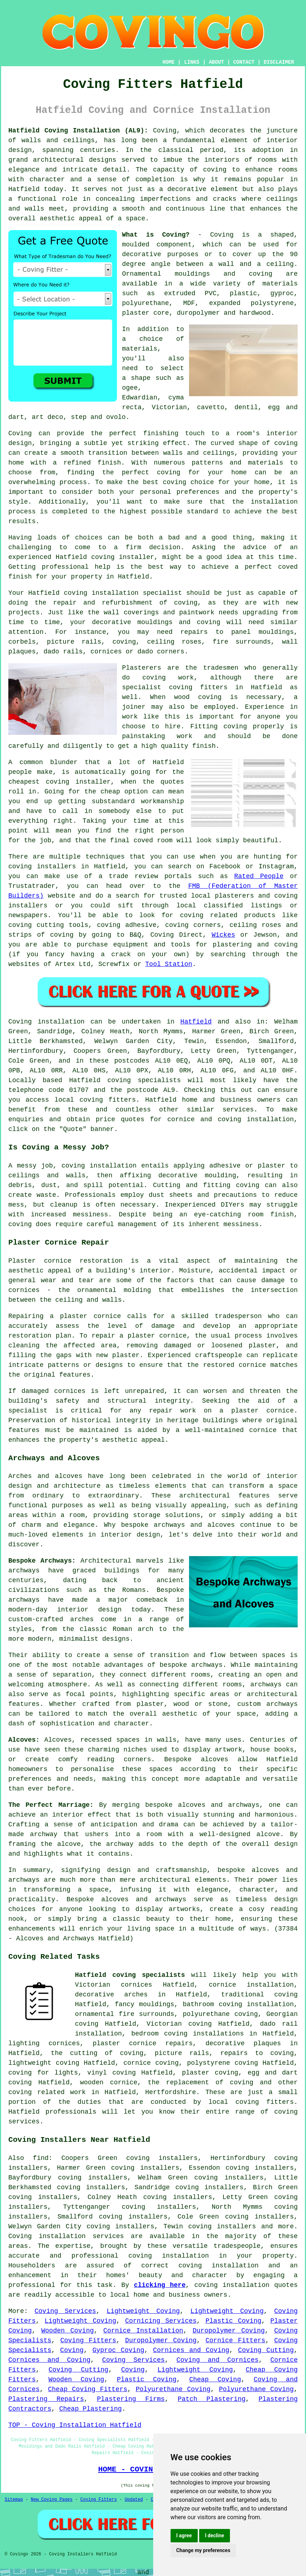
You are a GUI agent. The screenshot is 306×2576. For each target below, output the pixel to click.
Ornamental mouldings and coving (197, 273)
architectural (165, 1880)
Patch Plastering (212, 2399)
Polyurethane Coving (173, 2389)
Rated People (259, 876)
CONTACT (244, 62)
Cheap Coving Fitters (87, 2389)
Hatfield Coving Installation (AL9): (78, 130)
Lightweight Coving (143, 2311)
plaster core (145, 313)
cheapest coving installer (59, 781)
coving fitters (107, 1099)
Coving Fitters (88, 2340)
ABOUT (216, 62)
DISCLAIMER (279, 62)
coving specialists (144, 1080)
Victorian (169, 407)
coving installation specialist (123, 593)
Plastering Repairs (46, 2399)
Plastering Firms (131, 2399)
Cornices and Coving (191, 2350)
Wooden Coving (67, 2330)
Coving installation (46, 1021)
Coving (165, 130)
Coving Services (65, 2311)
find (41, 2158)
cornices (106, 651)
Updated (134, 2499)
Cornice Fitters (235, 2340)
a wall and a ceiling (251, 264)
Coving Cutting (266, 2350)
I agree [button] (184, 2535)
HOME (169, 62)
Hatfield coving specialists (130, 1975)
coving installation (99, 1165)
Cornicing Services (160, 2321)
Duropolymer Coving (229, 2330)
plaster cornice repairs (143, 2043)
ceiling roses (174, 641)
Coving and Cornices (217, 2360)
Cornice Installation (143, 2330)
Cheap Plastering (90, 2408)
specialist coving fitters (174, 687)
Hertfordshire (170, 2092)
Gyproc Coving (118, 2350)
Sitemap (14, 2499)
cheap (110, 791)
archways (265, 1684)
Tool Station (168, 964)
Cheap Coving (215, 2379)
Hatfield (195, 1021)
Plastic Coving (233, 2321)
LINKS (191, 62)
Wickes (223, 935)
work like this (151, 716)
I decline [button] (214, 2535)
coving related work (47, 2092)
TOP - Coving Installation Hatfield (74, 2425)
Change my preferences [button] (203, 2550)
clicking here (160, 2285)
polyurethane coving (220, 2014)
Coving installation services (66, 2236)
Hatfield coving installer (105, 557)
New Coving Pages (51, 2499)
